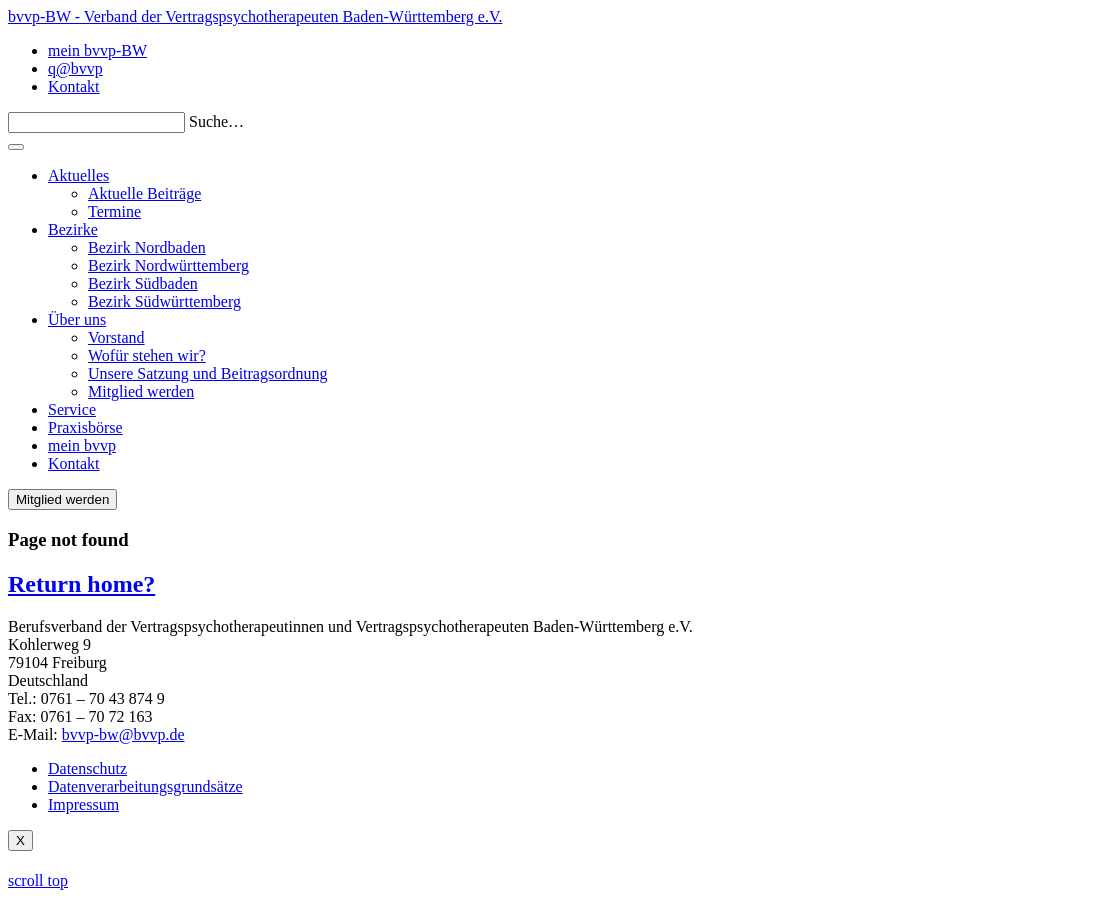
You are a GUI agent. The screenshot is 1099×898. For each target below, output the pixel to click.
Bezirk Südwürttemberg (164, 301)
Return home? (81, 584)
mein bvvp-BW (97, 50)
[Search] (96, 122)
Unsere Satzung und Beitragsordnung (208, 373)
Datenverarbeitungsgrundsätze (145, 786)
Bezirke (73, 229)
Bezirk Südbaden (143, 283)
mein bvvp (82, 445)
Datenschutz (87, 768)
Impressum (83, 804)
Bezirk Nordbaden (147, 247)
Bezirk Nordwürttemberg (168, 265)
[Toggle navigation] (16, 147)
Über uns (77, 319)
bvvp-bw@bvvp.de (123, 734)
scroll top (38, 880)
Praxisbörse (85, 427)
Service (72, 409)
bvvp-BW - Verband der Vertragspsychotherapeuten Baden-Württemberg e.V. (255, 16)
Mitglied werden (141, 391)
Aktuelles (78, 175)
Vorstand (116, 337)
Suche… (216, 121)
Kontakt (74, 86)
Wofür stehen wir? (147, 355)
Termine (114, 211)
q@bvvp (75, 68)
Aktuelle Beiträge (144, 193)
